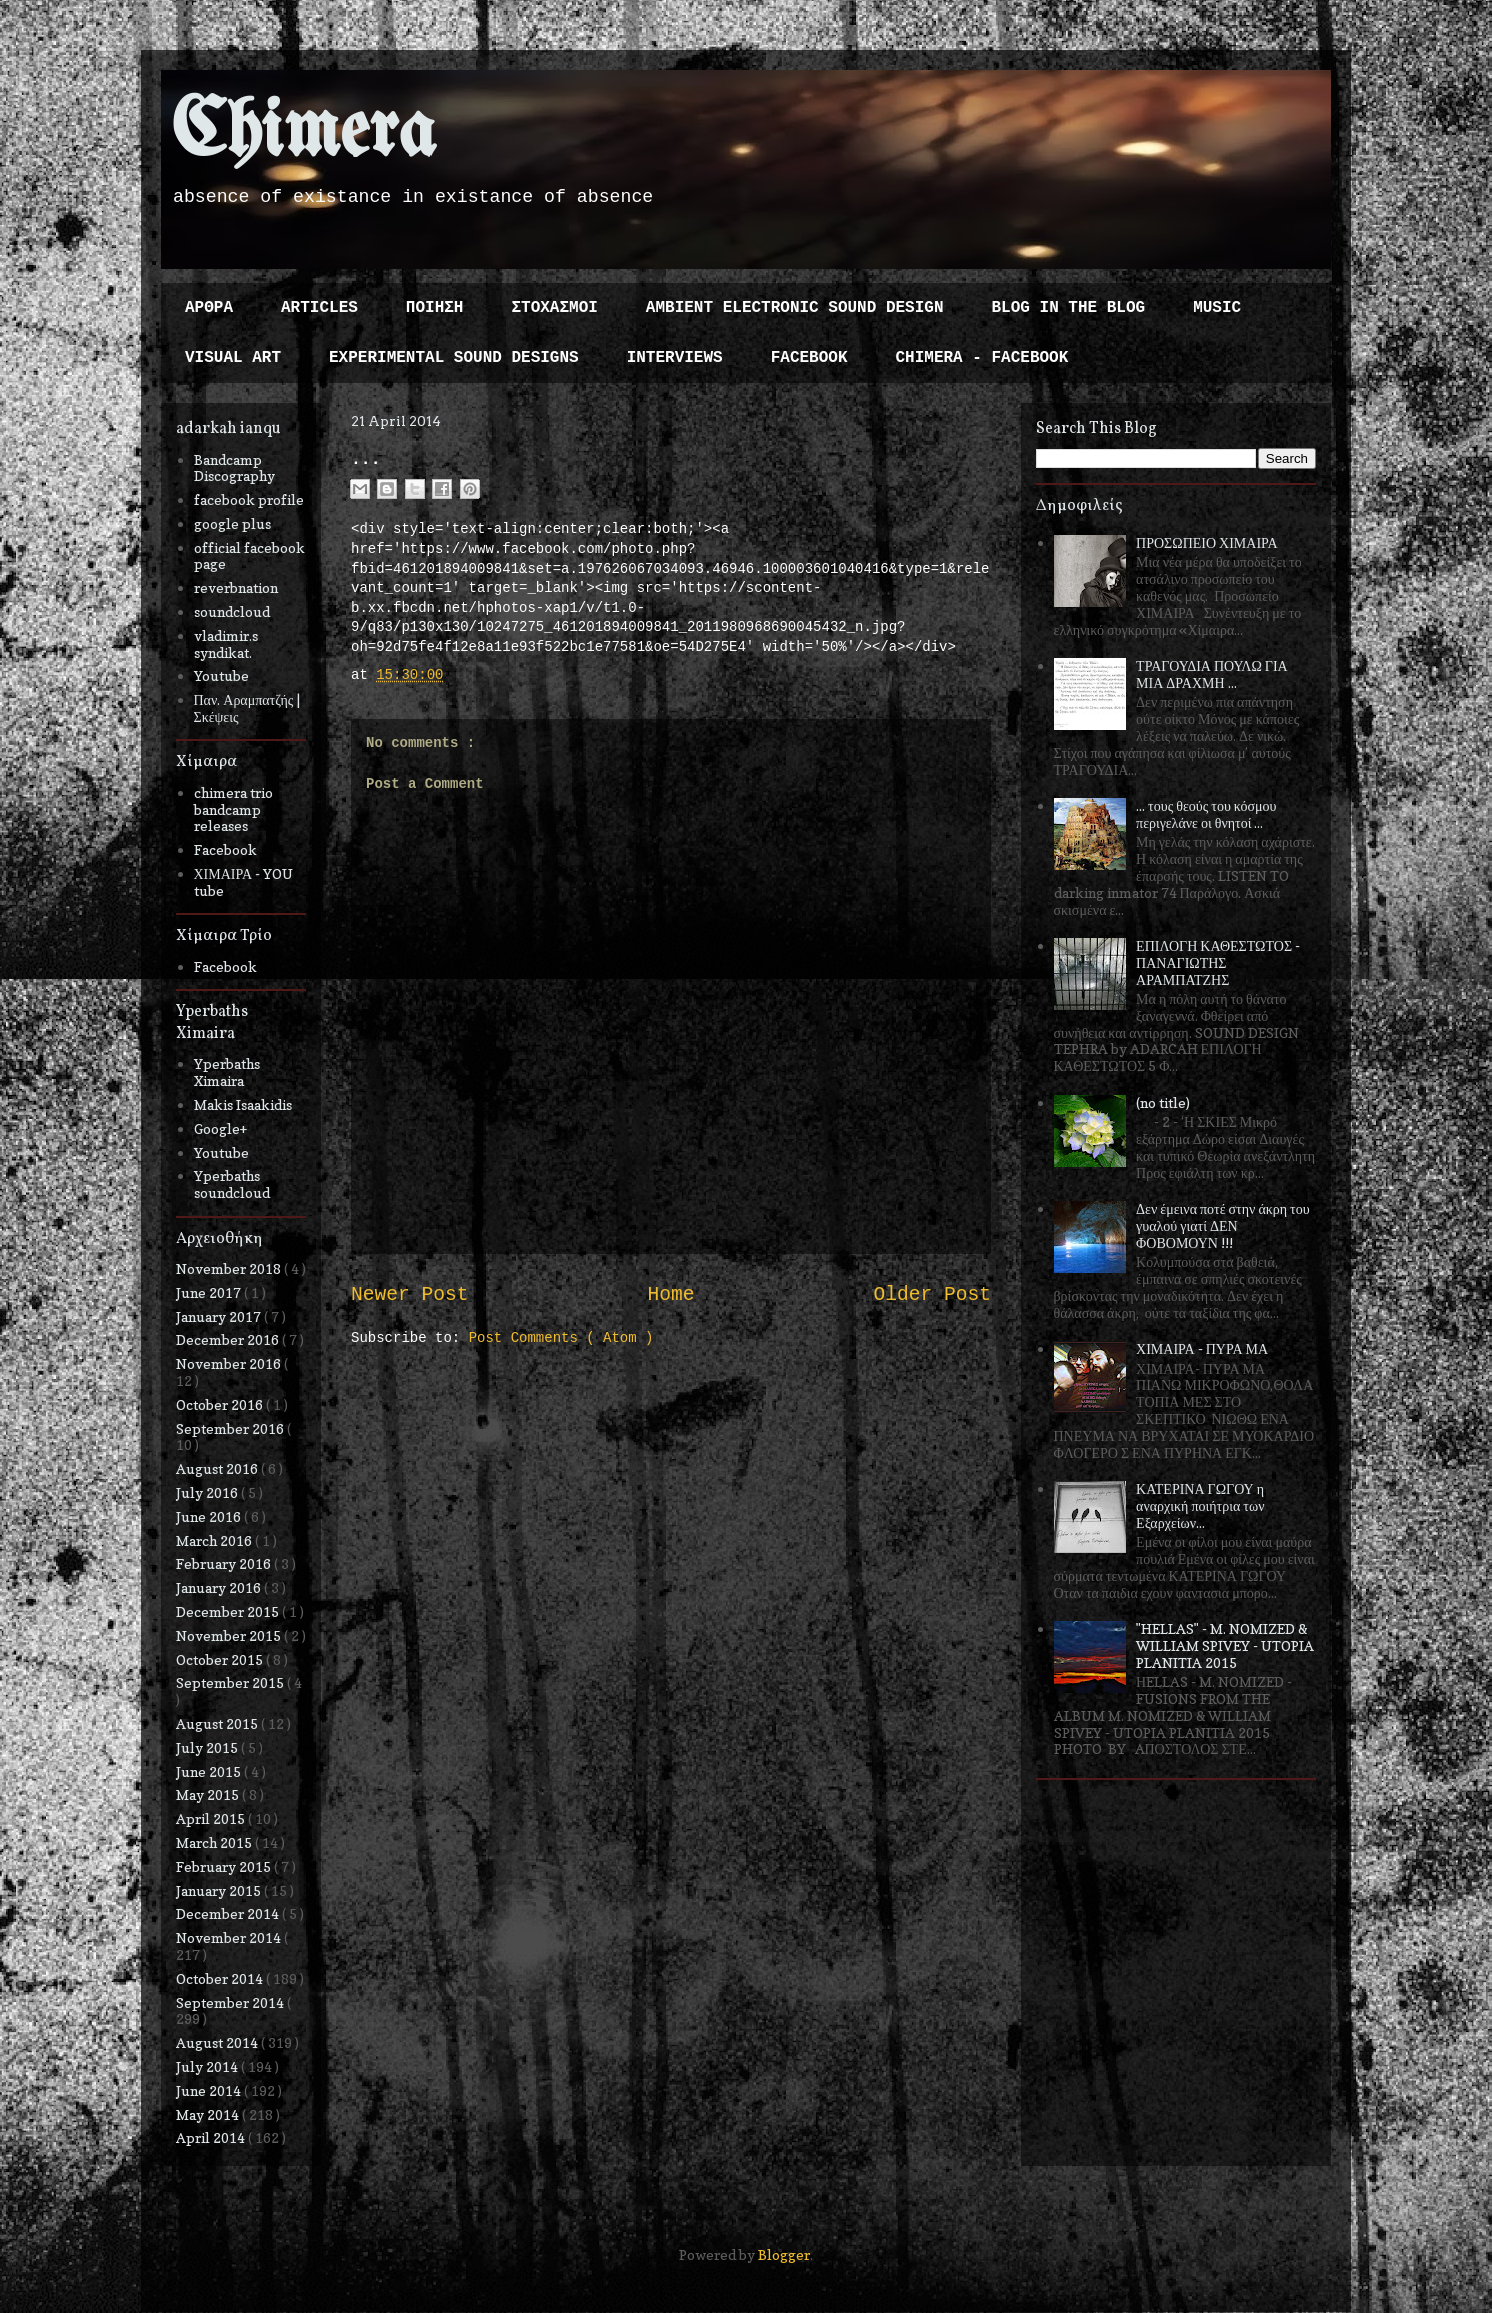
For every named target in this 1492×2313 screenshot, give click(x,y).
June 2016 (210, 1516)
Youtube (221, 675)
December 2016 (229, 1339)
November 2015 (230, 1635)
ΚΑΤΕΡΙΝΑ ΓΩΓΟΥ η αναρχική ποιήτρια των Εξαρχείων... (1200, 1505)
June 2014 (210, 2090)
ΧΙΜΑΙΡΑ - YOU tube (244, 882)
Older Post (932, 1295)
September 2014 (231, 2002)
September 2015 (231, 1682)
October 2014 (221, 1978)
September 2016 (231, 1428)
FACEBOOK (809, 358)
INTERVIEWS (675, 358)
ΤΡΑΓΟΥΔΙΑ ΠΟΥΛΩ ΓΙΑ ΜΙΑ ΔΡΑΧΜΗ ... (1212, 674)
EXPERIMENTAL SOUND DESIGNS (454, 358)
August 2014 (218, 2042)
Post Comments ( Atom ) (561, 1338)
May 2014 (209, 2114)
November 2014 (230, 1937)
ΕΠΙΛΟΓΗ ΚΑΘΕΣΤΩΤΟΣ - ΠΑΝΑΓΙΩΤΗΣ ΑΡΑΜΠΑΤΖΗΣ (1218, 962)
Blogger (784, 2254)
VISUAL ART (233, 358)
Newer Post (410, 1295)
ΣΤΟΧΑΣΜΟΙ (554, 308)
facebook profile (249, 499)
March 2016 (215, 1540)
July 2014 (208, 2066)
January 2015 (220, 1890)
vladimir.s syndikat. (226, 644)
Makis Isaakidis (243, 1104)
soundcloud (232, 611)
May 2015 (209, 1794)
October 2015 (221, 1659)
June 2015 (210, 1771)
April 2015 (212, 1818)
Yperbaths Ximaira (227, 1072)
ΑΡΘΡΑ (209, 308)
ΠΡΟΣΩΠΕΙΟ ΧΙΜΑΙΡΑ (1207, 542)
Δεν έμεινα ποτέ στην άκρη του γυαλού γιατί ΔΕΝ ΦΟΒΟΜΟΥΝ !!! (1223, 1225)
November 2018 (230, 1268)
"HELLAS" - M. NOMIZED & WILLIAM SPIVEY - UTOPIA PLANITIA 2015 (1225, 1645)
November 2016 (230, 1363)
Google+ (220, 1128)
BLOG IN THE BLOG (1069, 308)
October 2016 (221, 1404)
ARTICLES (319, 308)
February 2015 (225, 1866)
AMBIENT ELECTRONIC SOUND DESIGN (795, 308)
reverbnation (236, 587)
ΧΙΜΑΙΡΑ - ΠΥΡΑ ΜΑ (1202, 1348)
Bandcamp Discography (234, 468)
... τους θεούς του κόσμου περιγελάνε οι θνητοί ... (1206, 814)
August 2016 (218, 1468)
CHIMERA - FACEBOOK (981, 358)
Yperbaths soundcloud (232, 1184)
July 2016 (208, 1492)
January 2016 (220, 1587)
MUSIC (1217, 308)
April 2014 (212, 2137)
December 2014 (229, 1913)
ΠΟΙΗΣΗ (435, 308)
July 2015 (208, 1747)
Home (670, 1295)
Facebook (225, 849)
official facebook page (249, 556)
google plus (232, 523)
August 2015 (218, 1723)
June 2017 (210, 1292)
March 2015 (215, 1842)
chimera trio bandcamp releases (233, 809)
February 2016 (225, 1563)
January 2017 (220, 1316)
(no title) (1163, 1102)
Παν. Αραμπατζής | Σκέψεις (247, 708)
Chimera (303, 133)
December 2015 (229, 1611)
